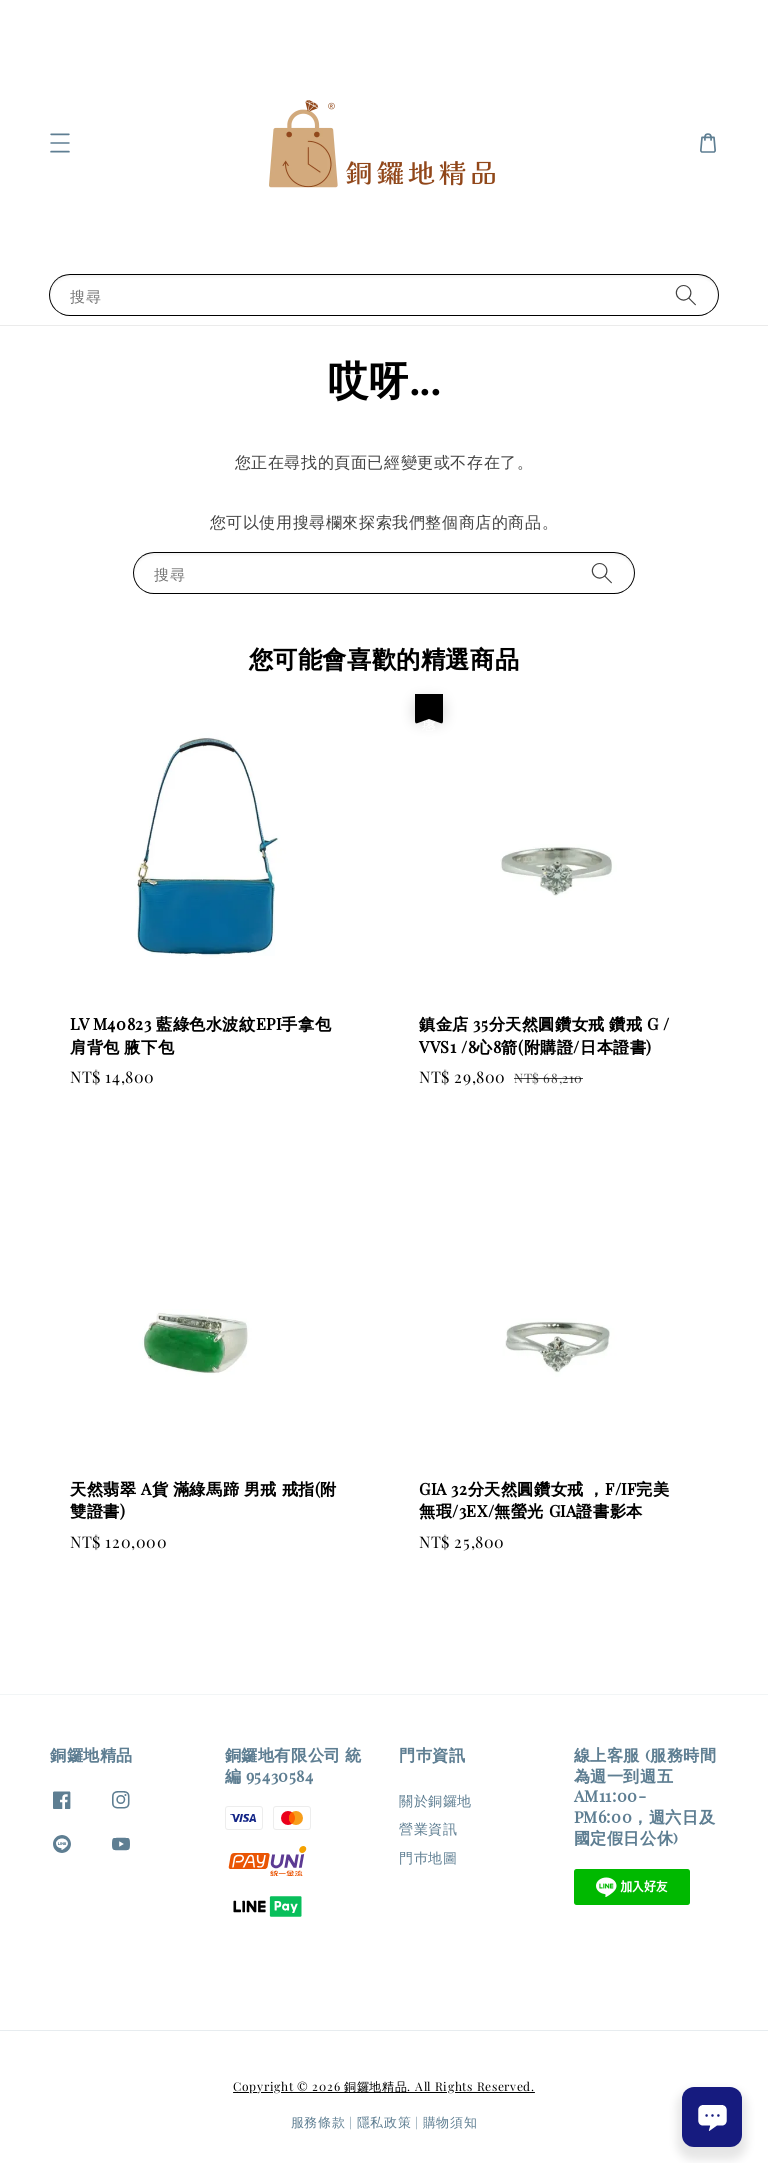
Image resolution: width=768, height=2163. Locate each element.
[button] (60, 143)
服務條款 (318, 2121)
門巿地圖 (428, 1857)
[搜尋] (686, 294)
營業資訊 (428, 1828)
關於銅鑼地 (435, 1801)
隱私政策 (384, 2121)
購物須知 (450, 2121)
